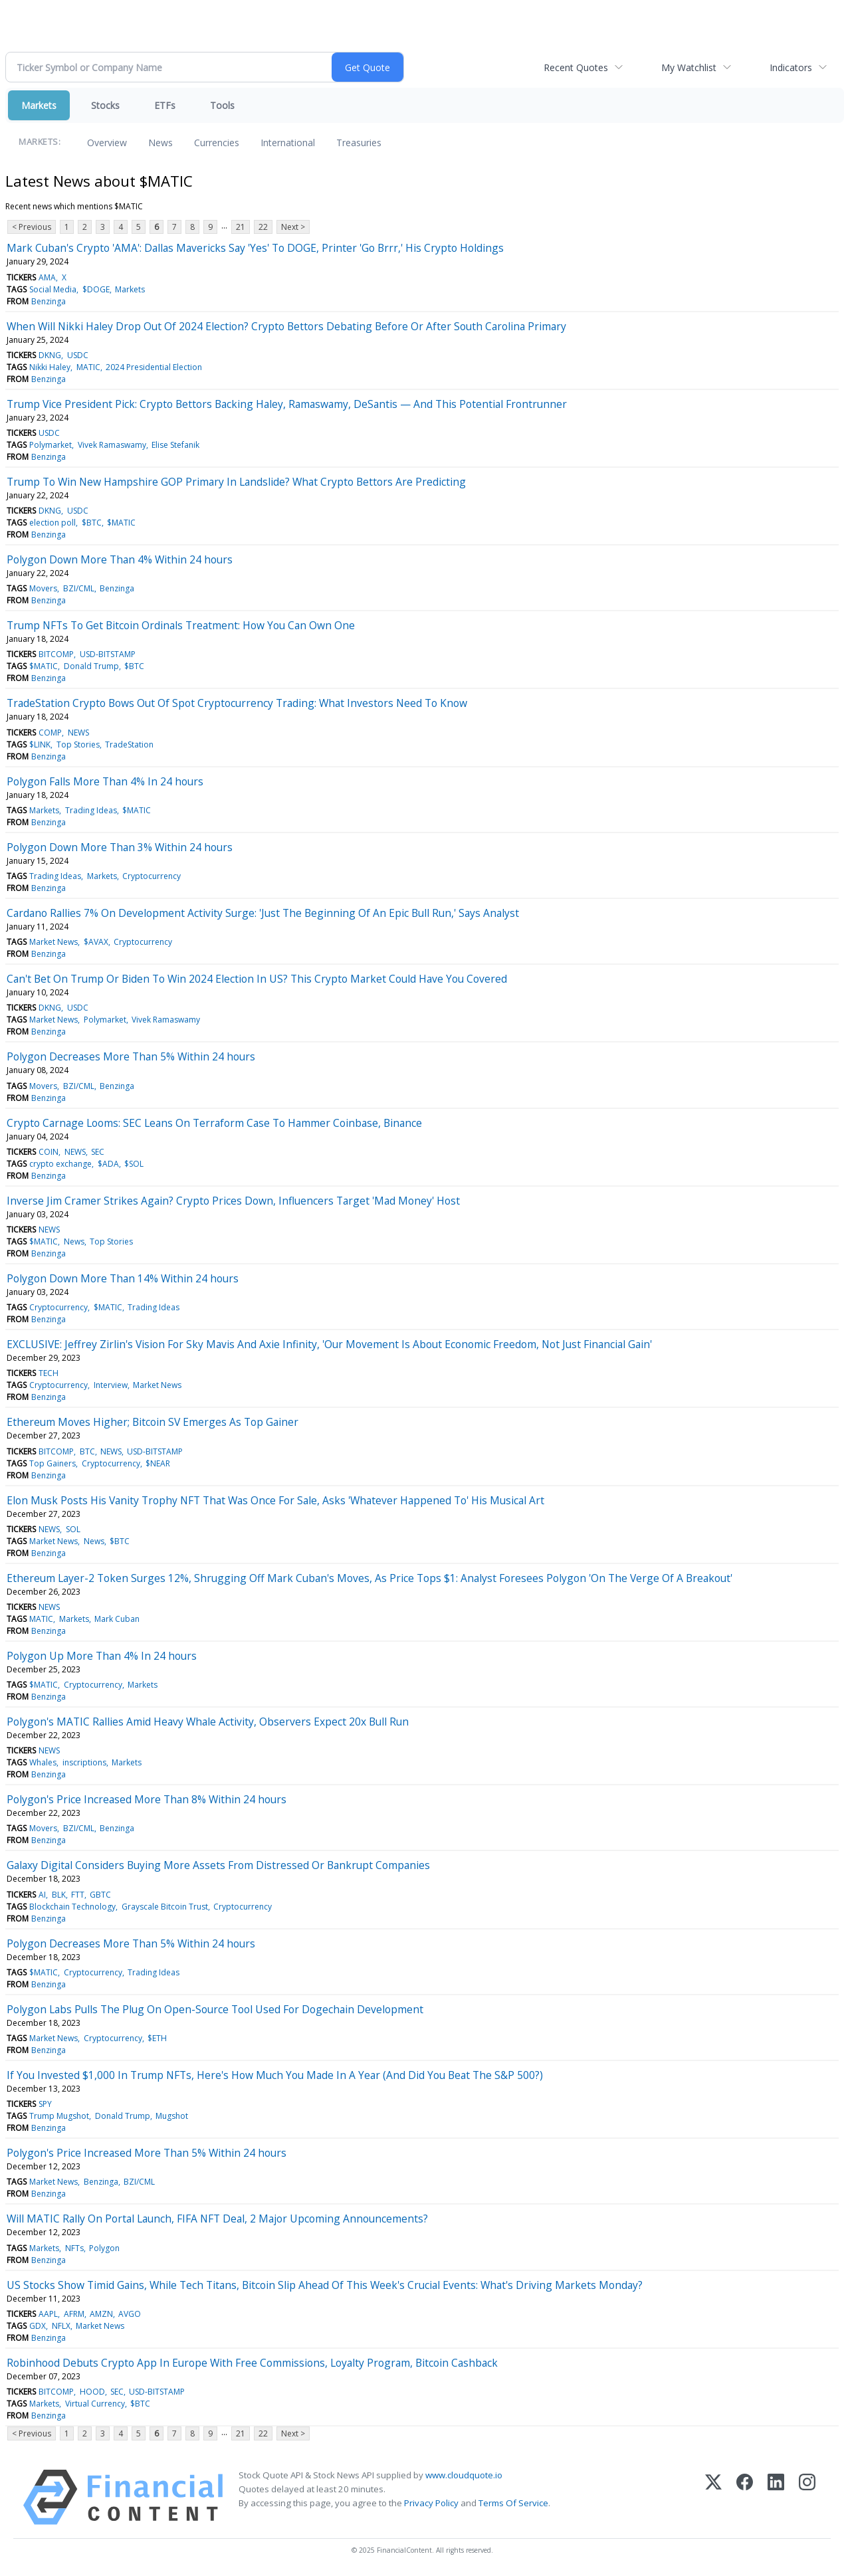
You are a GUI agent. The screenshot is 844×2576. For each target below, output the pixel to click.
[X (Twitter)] (713, 2497)
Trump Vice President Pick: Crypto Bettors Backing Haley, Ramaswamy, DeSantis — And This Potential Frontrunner (287, 404)
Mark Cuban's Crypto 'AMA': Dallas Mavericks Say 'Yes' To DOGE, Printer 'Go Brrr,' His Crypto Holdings (255, 248)
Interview (111, 1385)
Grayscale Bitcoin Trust (165, 1906)
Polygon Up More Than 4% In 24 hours (102, 1655)
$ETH (157, 2038)
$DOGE (96, 289)
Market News (53, 941)
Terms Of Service (513, 2503)
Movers (43, 588)
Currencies (216, 142)
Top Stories (78, 744)
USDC (77, 355)
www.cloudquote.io (463, 2475)
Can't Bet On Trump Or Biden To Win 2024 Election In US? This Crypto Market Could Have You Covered (257, 978)
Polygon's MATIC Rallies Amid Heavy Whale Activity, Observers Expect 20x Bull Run (208, 1721)
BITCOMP (56, 654)
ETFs (164, 105)
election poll (52, 522)
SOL (73, 1529)
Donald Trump (91, 666)
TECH (48, 1373)
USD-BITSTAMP (108, 654)
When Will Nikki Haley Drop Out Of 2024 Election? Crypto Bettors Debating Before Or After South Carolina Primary (286, 326)
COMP (50, 732)
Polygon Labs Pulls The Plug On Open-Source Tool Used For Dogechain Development (215, 2009)
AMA (47, 277)
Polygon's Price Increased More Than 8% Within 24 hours (146, 1799)
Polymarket (50, 444)
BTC (87, 1451)
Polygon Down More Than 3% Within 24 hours (120, 847)
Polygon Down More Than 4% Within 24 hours (120, 559)
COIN (48, 1151)
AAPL (48, 2314)
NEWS (78, 732)
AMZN (101, 2314)
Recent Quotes (576, 67)
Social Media (52, 289)
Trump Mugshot (59, 2116)
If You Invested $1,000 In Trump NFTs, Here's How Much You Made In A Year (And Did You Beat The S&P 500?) (275, 2075)
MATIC (88, 367)
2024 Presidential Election (154, 367)
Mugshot (172, 2116)
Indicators (791, 67)
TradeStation (129, 744)
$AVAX (96, 941)
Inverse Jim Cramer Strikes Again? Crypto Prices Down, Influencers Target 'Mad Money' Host (233, 1200)
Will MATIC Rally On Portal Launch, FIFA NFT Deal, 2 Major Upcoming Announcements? (217, 2218)
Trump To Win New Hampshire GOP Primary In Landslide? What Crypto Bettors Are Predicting (236, 481)
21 (240, 227)
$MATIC (121, 522)
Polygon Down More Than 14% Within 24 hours (123, 1278)
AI (42, 1894)
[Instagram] (807, 2497)
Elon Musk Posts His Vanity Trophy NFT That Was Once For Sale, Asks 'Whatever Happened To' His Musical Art (275, 1500)
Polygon (104, 2248)
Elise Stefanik (175, 444)
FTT (77, 1894)
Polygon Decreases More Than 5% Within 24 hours (131, 1056)
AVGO (129, 2314)
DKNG (50, 355)
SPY (45, 2104)
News (160, 142)
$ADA (108, 1163)
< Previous (31, 227)
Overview (107, 142)
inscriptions (84, 1762)
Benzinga (48, 301)
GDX (37, 2325)
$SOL (134, 1163)
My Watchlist (688, 67)
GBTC (100, 1894)
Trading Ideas (91, 810)
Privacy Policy (431, 2503)
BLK (59, 1894)
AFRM (74, 2314)
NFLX (61, 2325)
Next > (293, 227)
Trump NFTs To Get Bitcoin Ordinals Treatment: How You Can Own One (181, 625)
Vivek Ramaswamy (112, 444)
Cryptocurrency (151, 876)
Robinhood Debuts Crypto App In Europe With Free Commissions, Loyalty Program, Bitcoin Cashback (252, 2362)
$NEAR (158, 1463)
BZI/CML (78, 588)
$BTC (92, 522)
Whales (42, 1762)
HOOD (92, 2391)
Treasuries (358, 142)
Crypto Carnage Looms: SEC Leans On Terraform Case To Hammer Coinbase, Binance (214, 1123)
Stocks (105, 105)
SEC (97, 1151)
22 (263, 227)
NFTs (74, 2248)
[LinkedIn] (776, 2497)
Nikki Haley (49, 367)
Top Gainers (52, 1463)
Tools (222, 105)
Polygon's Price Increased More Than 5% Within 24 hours (146, 2152)
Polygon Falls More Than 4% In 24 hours (105, 781)
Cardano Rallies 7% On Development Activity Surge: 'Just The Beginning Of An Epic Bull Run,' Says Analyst (263, 913)
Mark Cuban (117, 1619)
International (288, 142)
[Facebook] (744, 2497)
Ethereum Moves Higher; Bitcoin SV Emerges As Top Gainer (152, 1422)
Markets (38, 105)
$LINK (40, 744)
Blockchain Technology (72, 1906)
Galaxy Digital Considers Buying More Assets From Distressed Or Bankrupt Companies (218, 1865)
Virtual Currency (95, 2403)
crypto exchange (60, 1163)
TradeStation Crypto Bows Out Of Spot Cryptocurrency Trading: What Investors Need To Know (237, 703)
